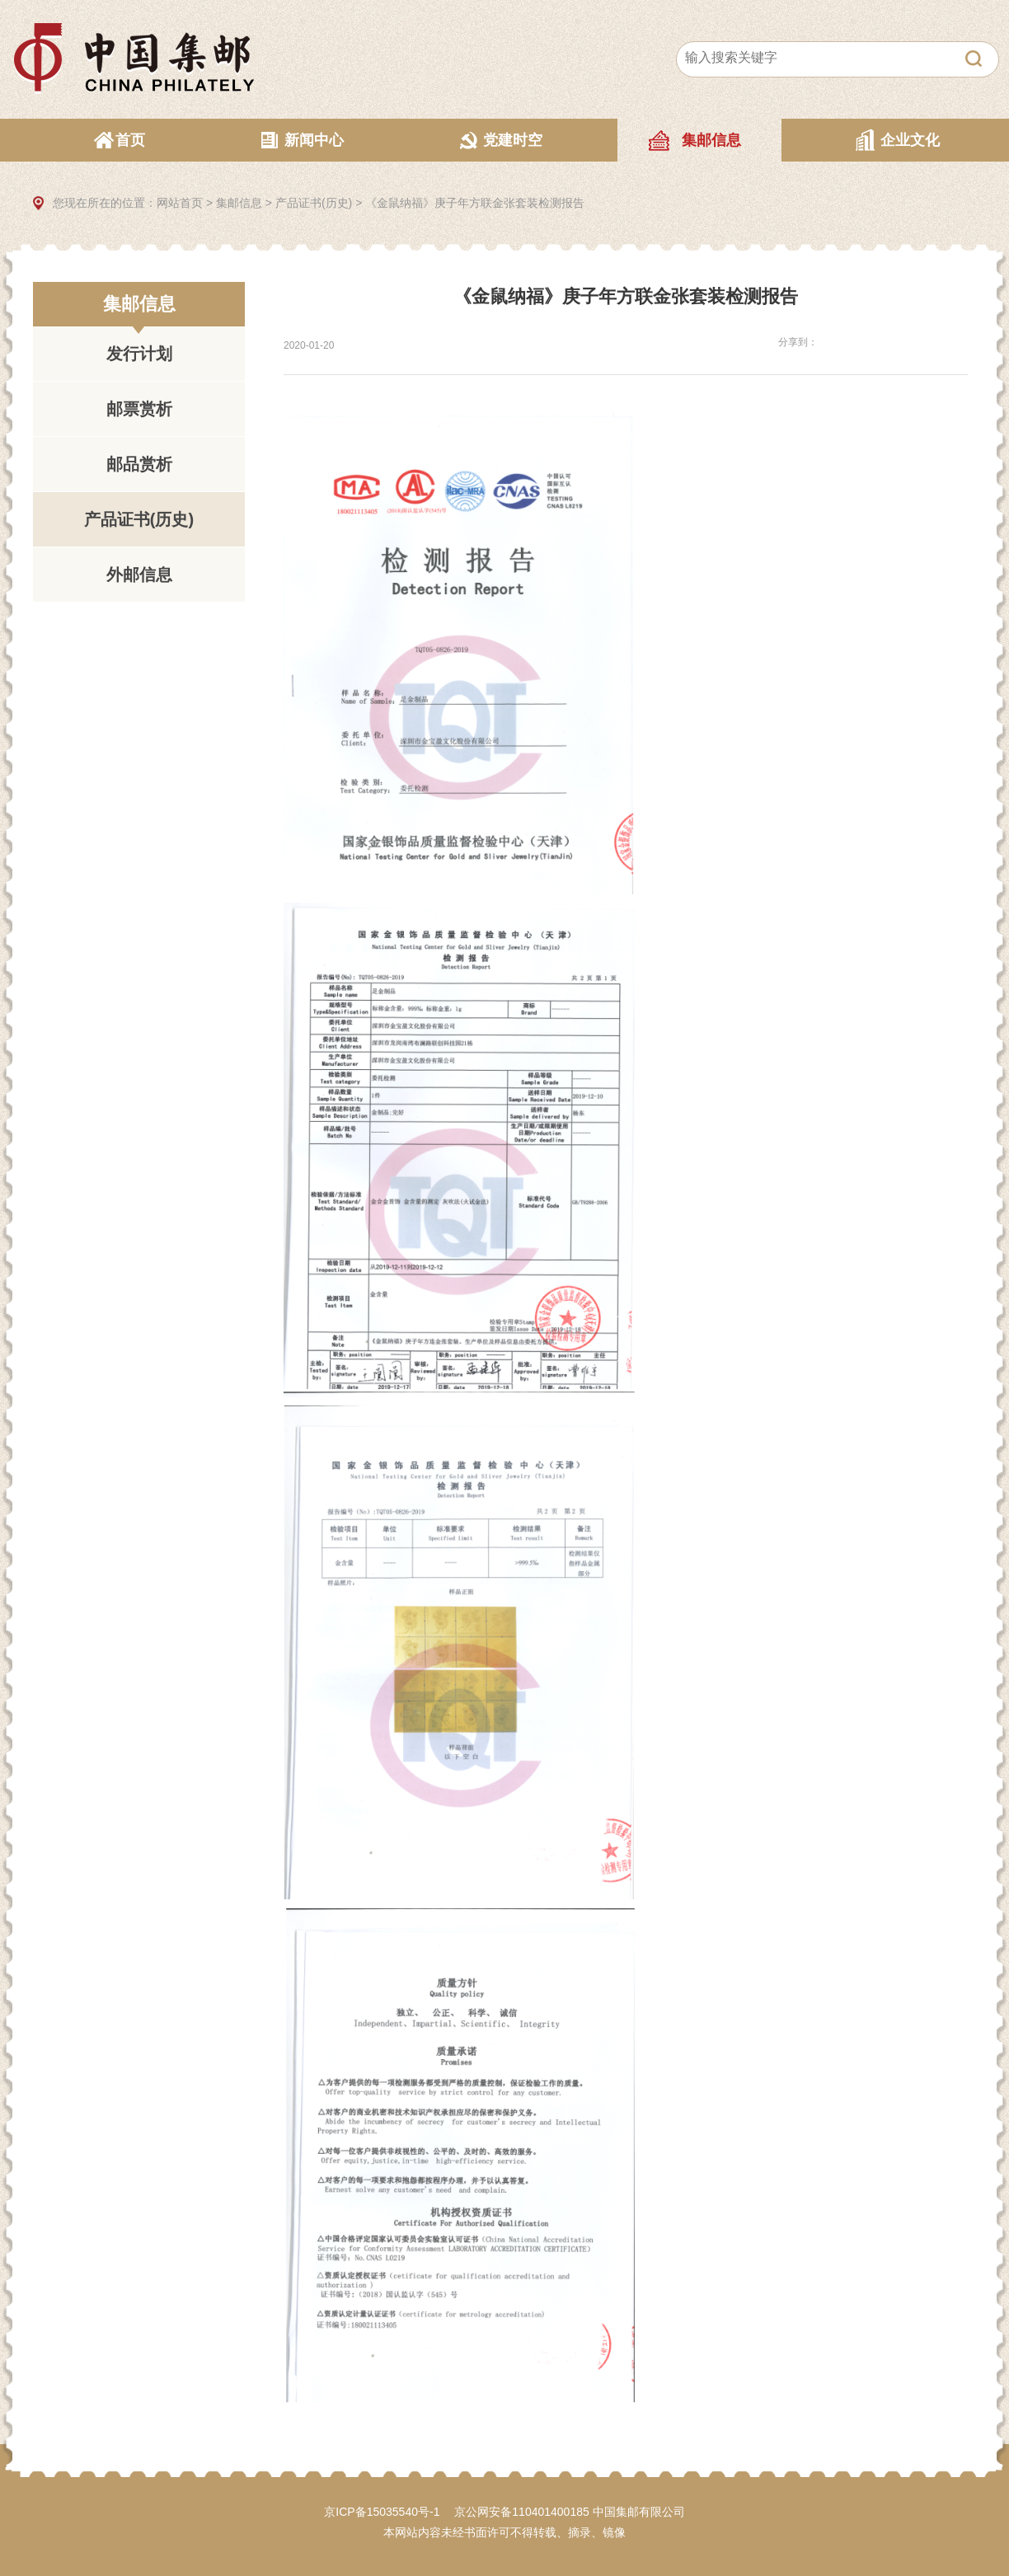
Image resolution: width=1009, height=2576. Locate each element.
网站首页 (180, 202)
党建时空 (512, 140)
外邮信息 (139, 574)
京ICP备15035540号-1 (381, 2511)
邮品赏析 (139, 464)
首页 (130, 140)
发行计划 (139, 354)
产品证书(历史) (313, 202)
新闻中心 (314, 140)
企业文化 (910, 140)
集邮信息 (711, 140)
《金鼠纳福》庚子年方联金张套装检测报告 (474, 202)
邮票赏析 (139, 409)
